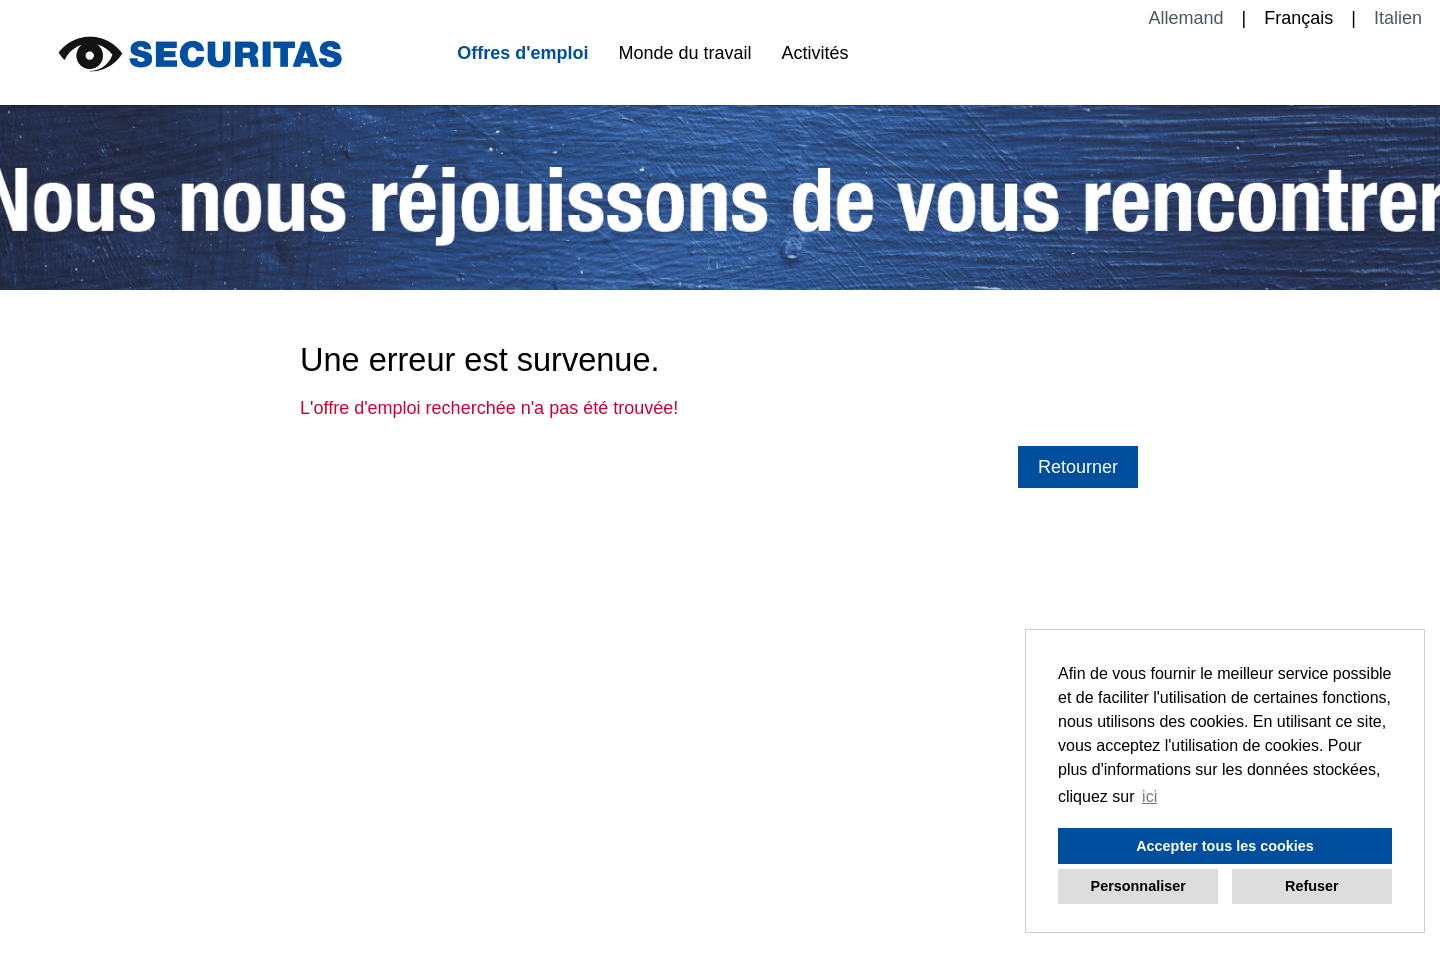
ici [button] (1149, 796)
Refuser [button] (1312, 886)
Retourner (1078, 467)
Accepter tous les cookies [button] (1225, 846)
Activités (815, 53)
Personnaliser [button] (1138, 886)
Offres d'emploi (522, 53)
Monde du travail (684, 53)
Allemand (1186, 18)
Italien (1398, 18)
